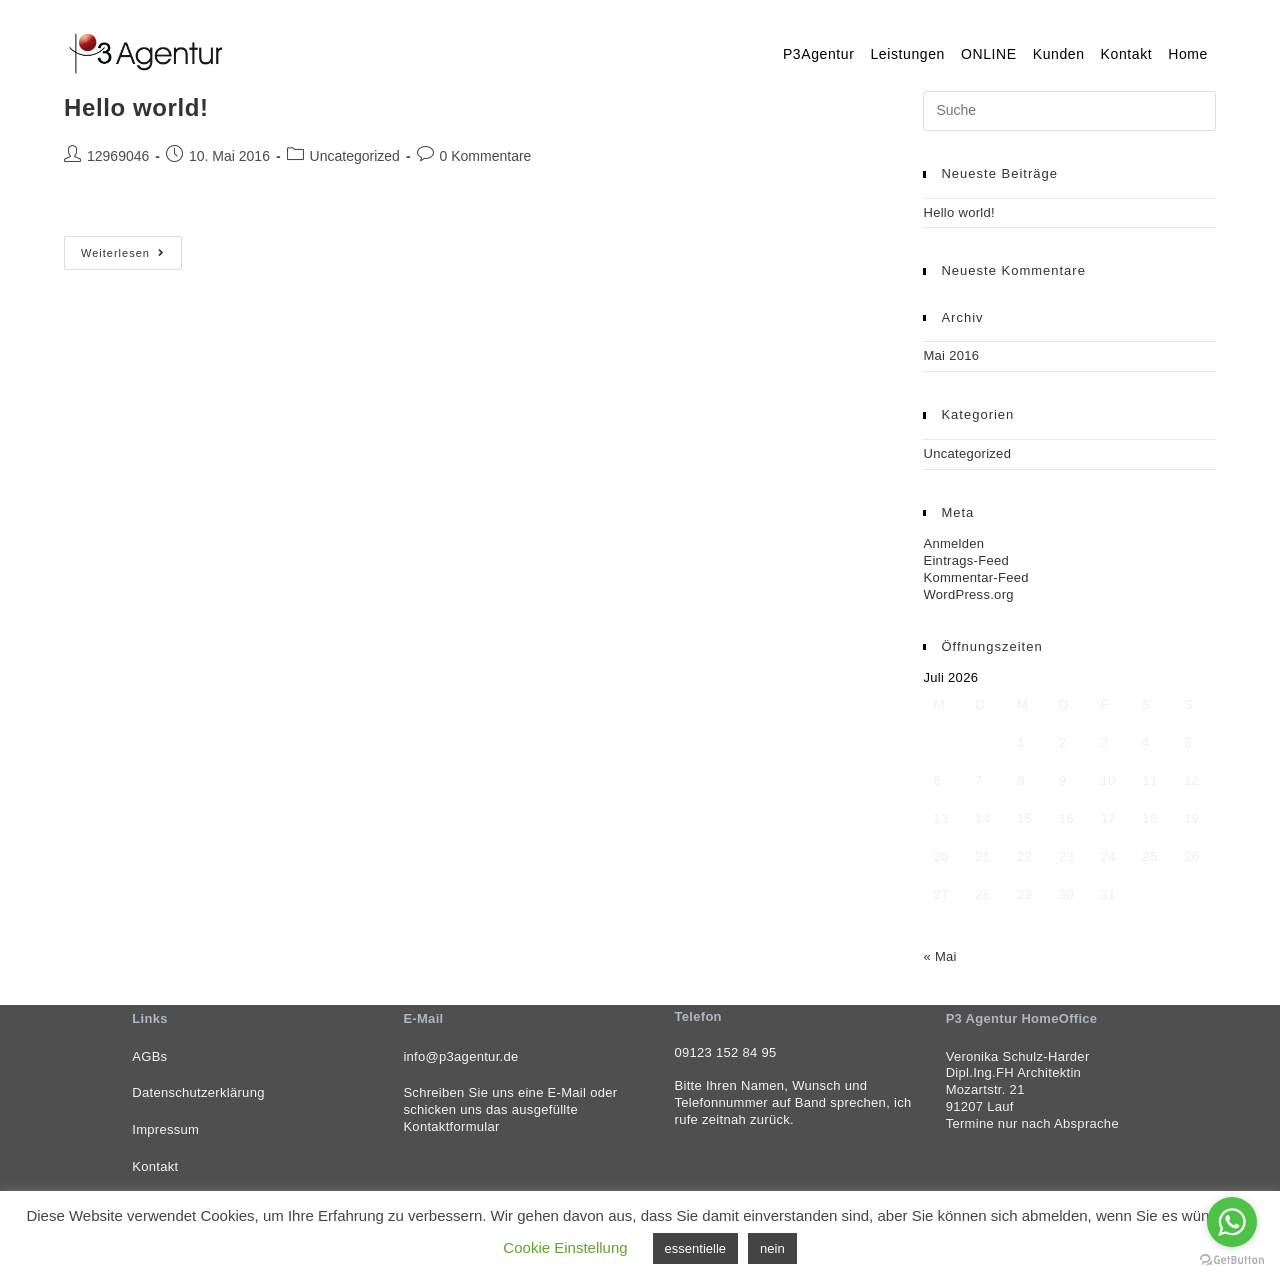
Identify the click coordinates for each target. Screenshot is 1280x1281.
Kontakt (155, 1166)
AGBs (149, 1056)
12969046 (118, 156)
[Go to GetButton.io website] (1232, 1260)
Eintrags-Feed (966, 560)
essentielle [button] (695, 1248)
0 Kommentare (486, 156)
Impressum (165, 1129)
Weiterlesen (131, 257)
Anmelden (953, 543)
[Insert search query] (1069, 111)
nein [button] (772, 1248)
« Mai (939, 956)
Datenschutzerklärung (198, 1092)
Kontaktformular (451, 1126)
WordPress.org (968, 594)
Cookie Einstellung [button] (565, 1247)
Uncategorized (355, 156)
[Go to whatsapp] (1232, 1222)
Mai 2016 (951, 355)
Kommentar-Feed (975, 577)
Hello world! (136, 107)
